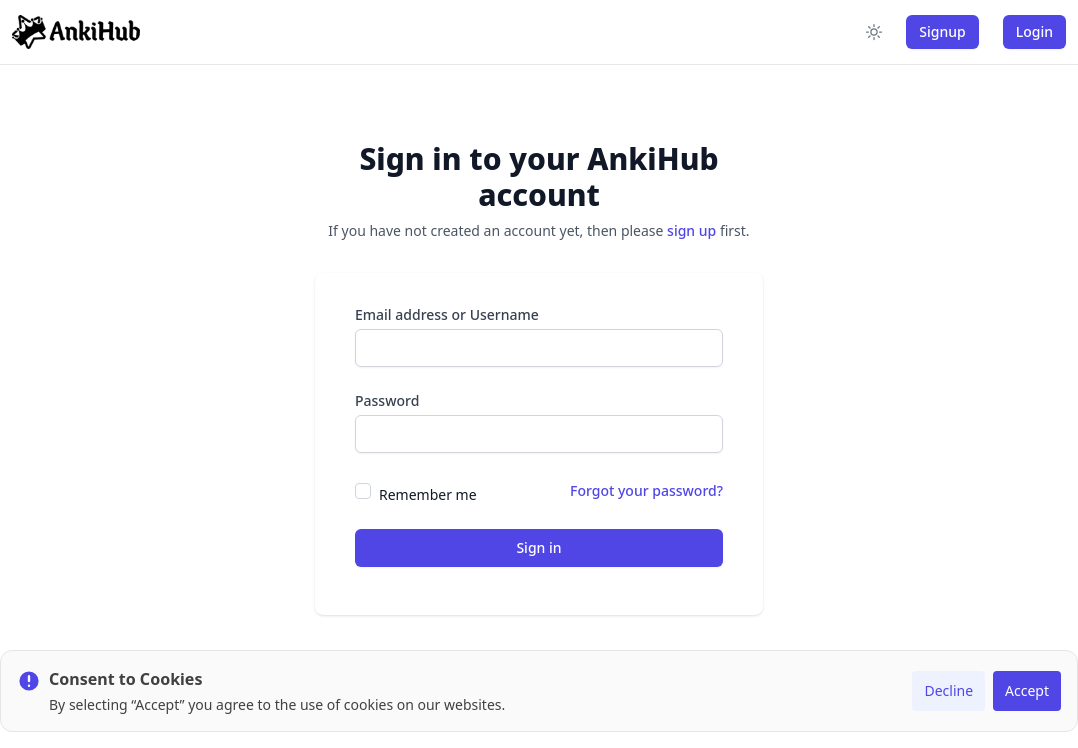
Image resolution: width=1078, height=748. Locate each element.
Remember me (428, 494)
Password (387, 400)
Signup (942, 31)
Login (1034, 31)
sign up (691, 230)
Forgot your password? (646, 490)
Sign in (538, 547)
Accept (1027, 690)
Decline (948, 690)
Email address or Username (447, 314)
